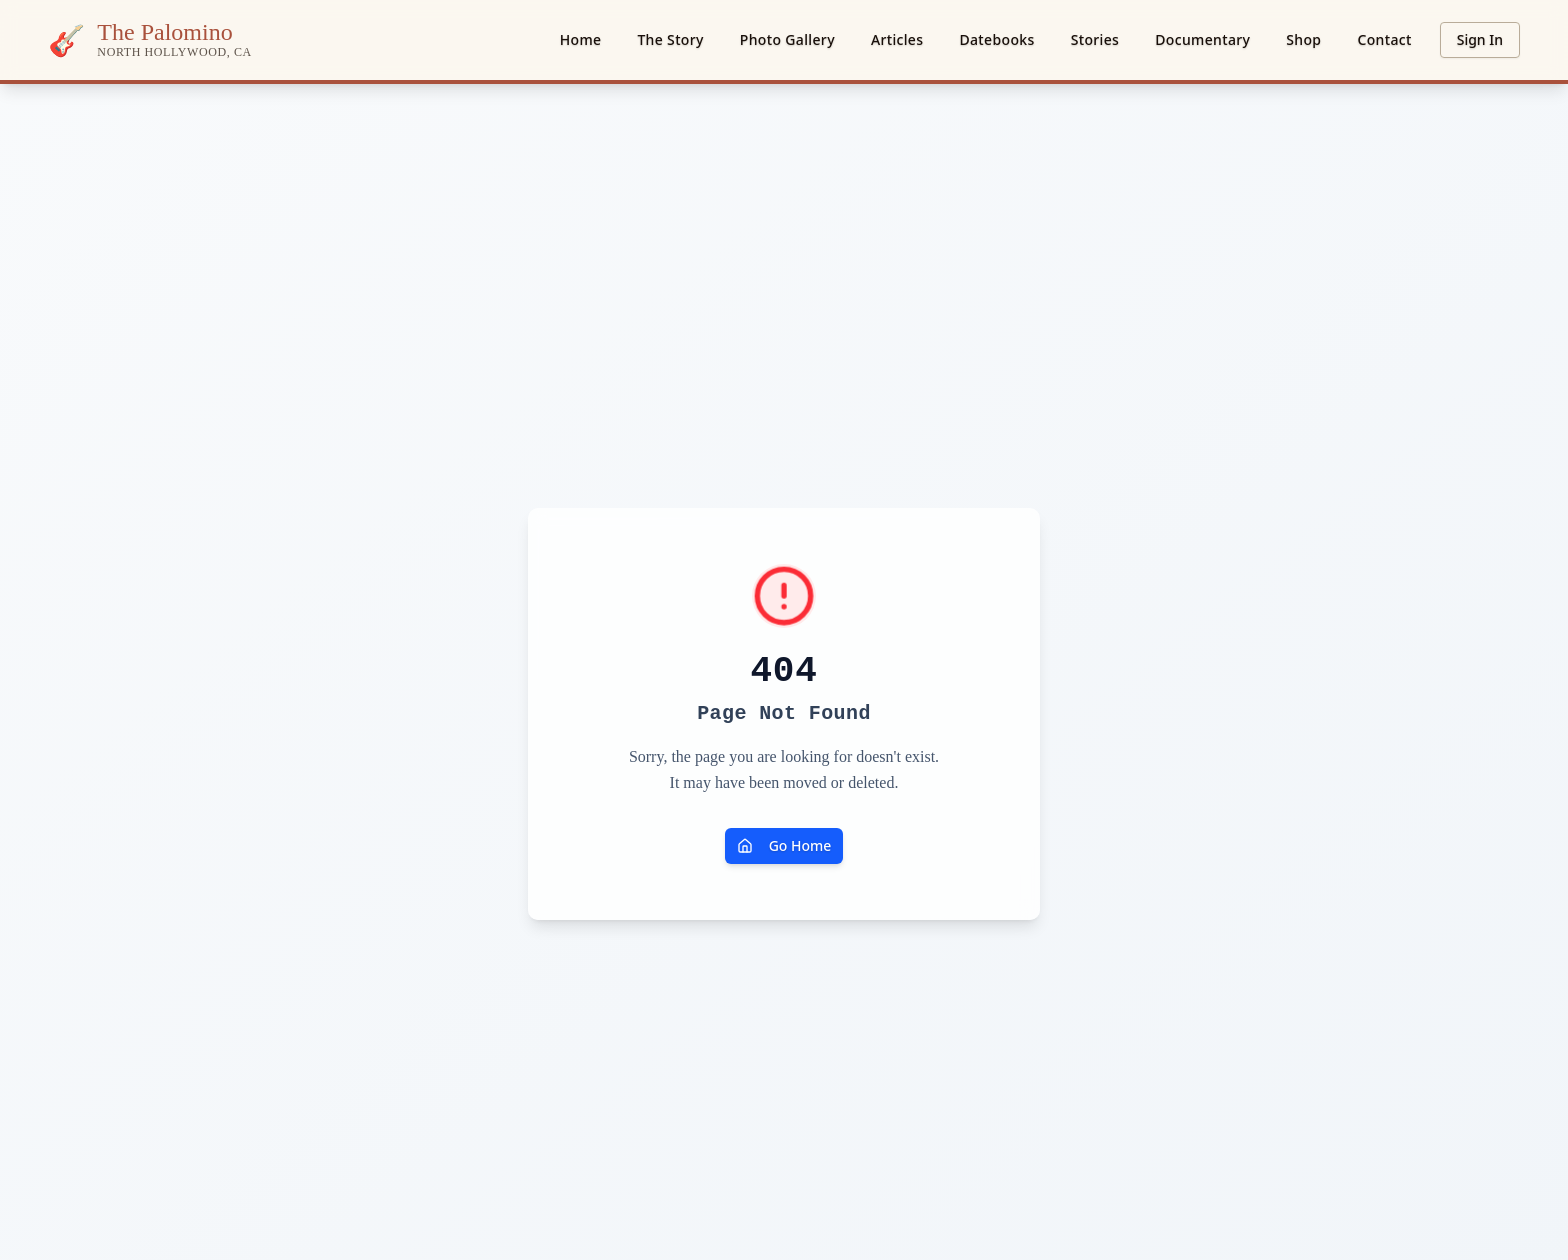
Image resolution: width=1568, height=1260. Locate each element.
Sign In (1480, 39)
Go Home (784, 845)
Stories (1095, 39)
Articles (897, 39)
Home (581, 39)
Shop (1303, 39)
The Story (670, 39)
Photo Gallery (787, 39)
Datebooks (996, 39)
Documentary (1202, 39)
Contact (1384, 39)
